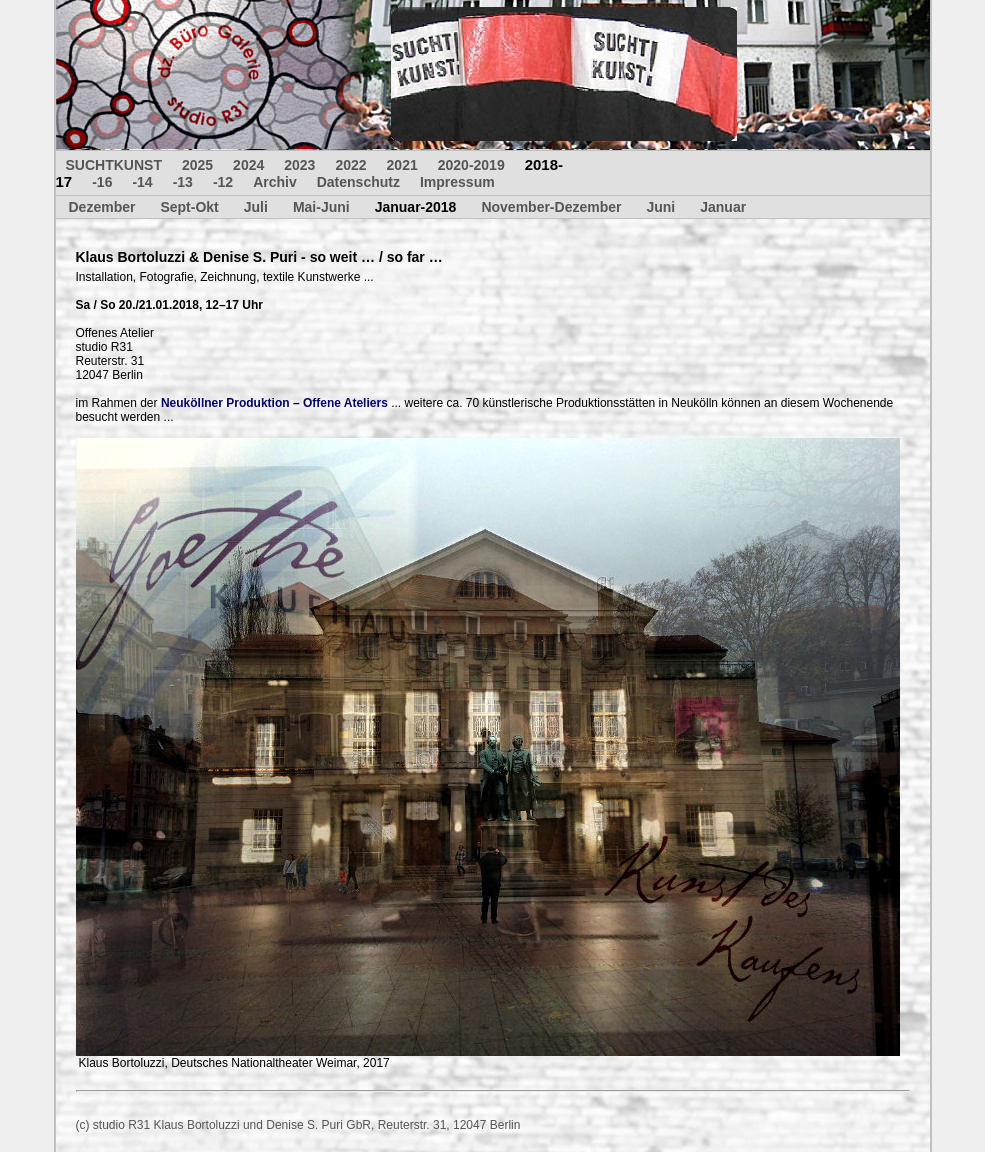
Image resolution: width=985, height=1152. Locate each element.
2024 (248, 165)
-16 (102, 182)
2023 (299, 165)
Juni (660, 207)
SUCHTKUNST (114, 165)
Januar (723, 207)
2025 (197, 165)
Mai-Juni (321, 207)
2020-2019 (471, 165)
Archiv (275, 182)
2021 (402, 165)
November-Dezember (551, 207)
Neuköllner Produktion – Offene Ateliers (274, 403)
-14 (142, 182)
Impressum (457, 182)
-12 (223, 182)
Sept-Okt (189, 207)
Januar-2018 (416, 207)
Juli (256, 207)
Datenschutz (358, 182)
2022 (350, 165)
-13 (183, 182)
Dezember (102, 207)
